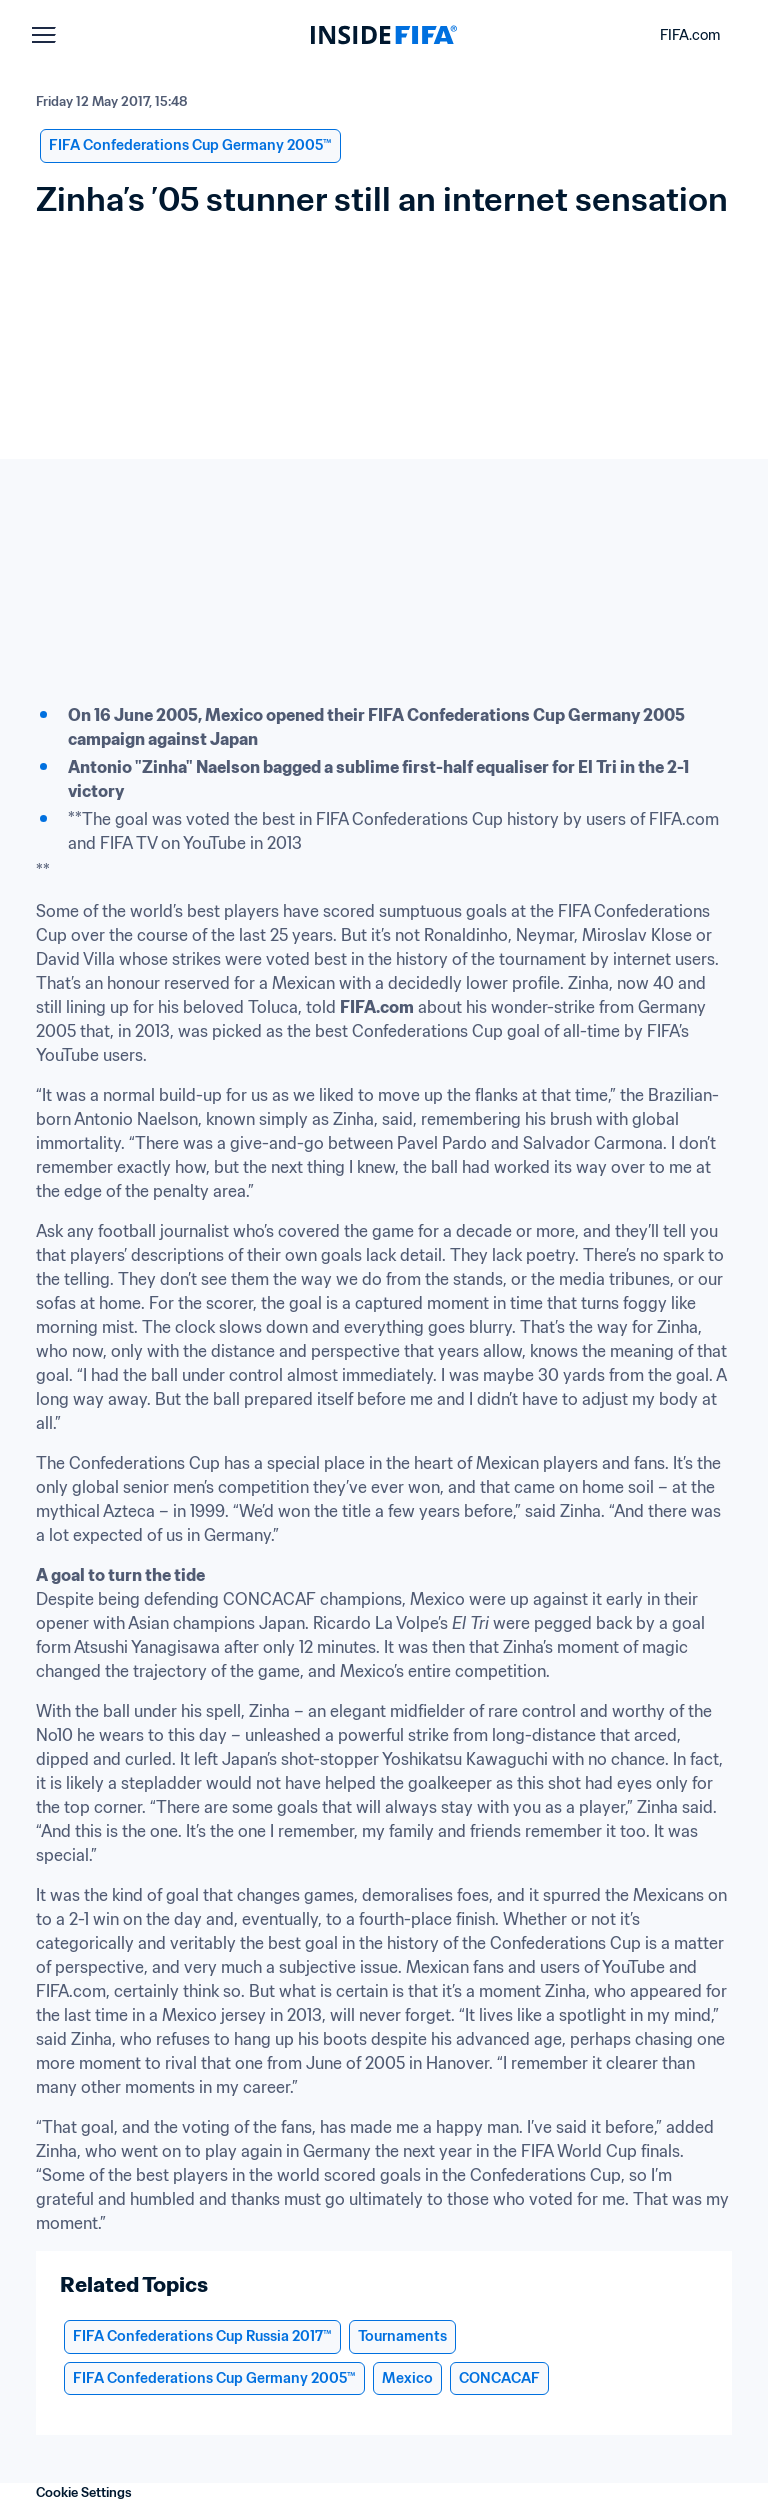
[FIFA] (384, 35)
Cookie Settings (84, 2492)
